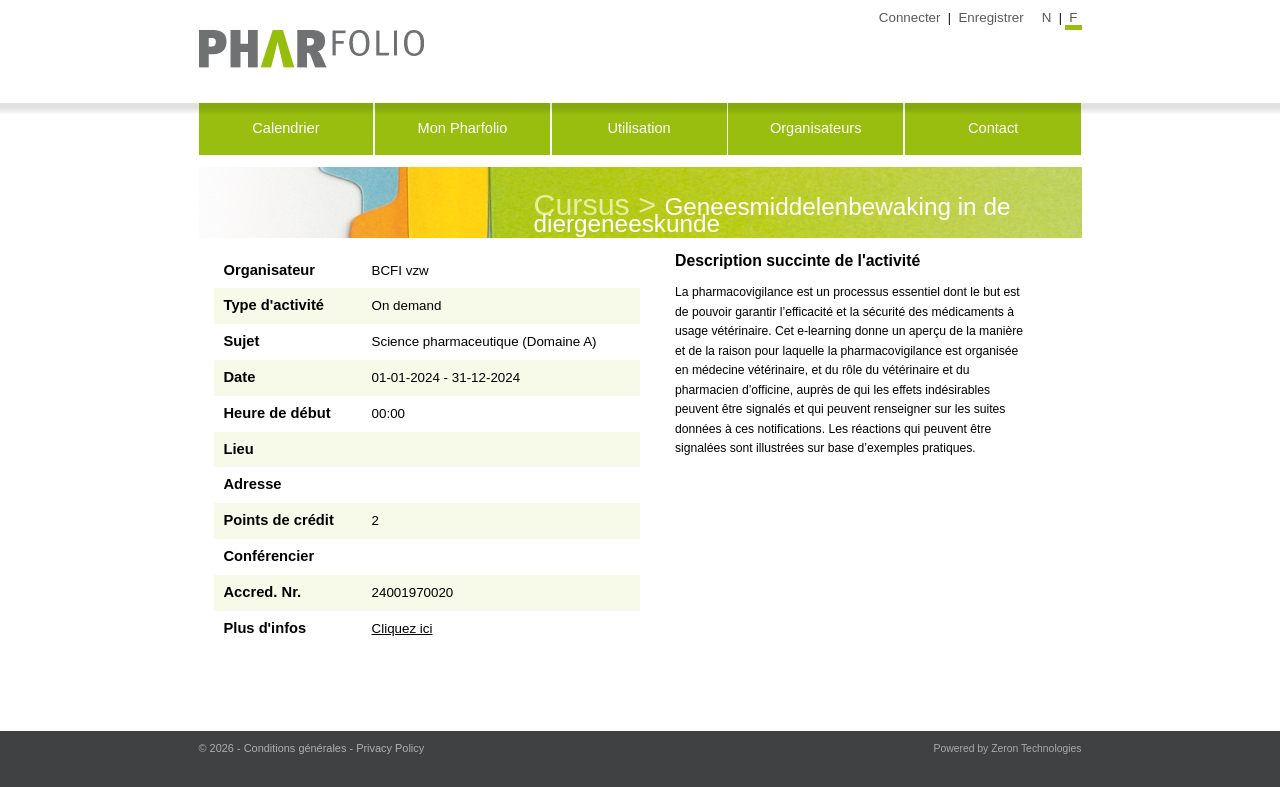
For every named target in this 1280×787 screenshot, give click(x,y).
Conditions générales (295, 748)
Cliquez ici (402, 628)
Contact (993, 128)
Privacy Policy (390, 748)
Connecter (910, 17)
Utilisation (638, 128)
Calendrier (285, 128)
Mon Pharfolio (463, 128)
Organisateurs (816, 128)
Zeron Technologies (1036, 748)
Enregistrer (990, 17)
